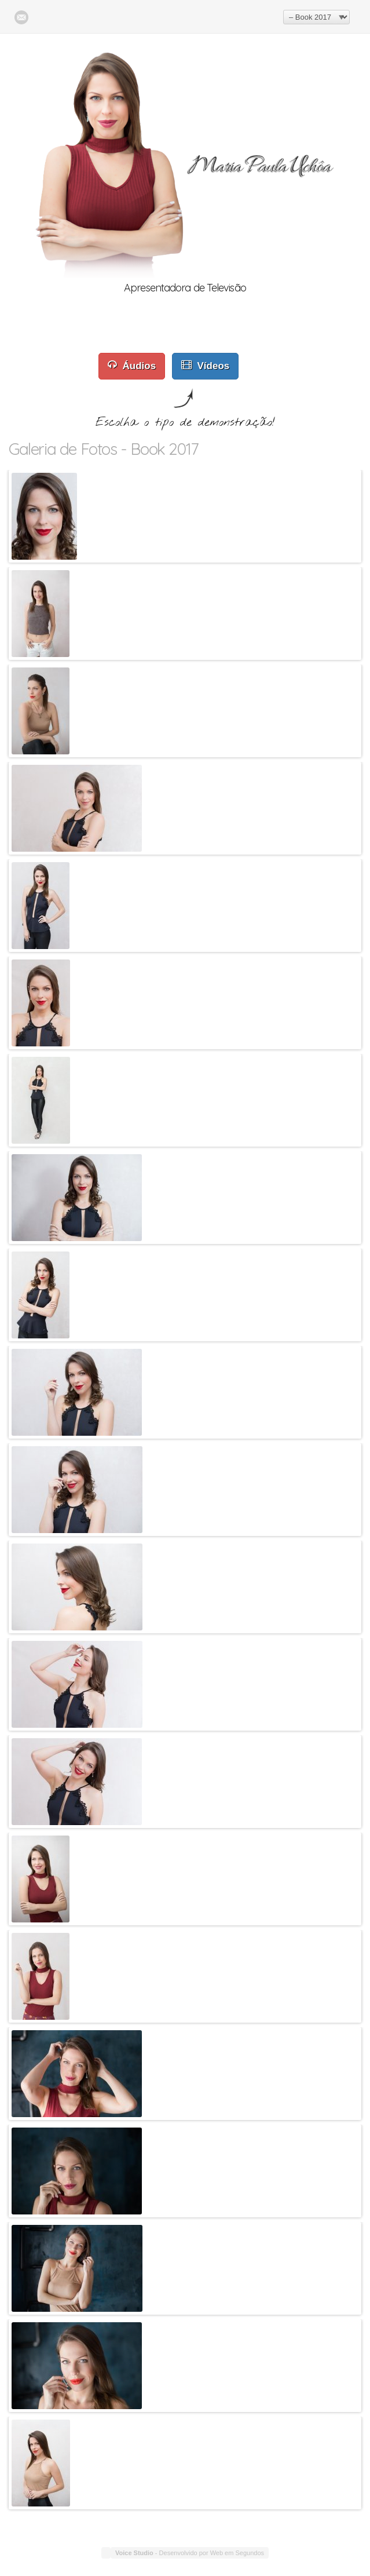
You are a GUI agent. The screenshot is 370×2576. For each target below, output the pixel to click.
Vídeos (205, 365)
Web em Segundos (237, 2552)
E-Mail (21, 17)
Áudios (132, 365)
